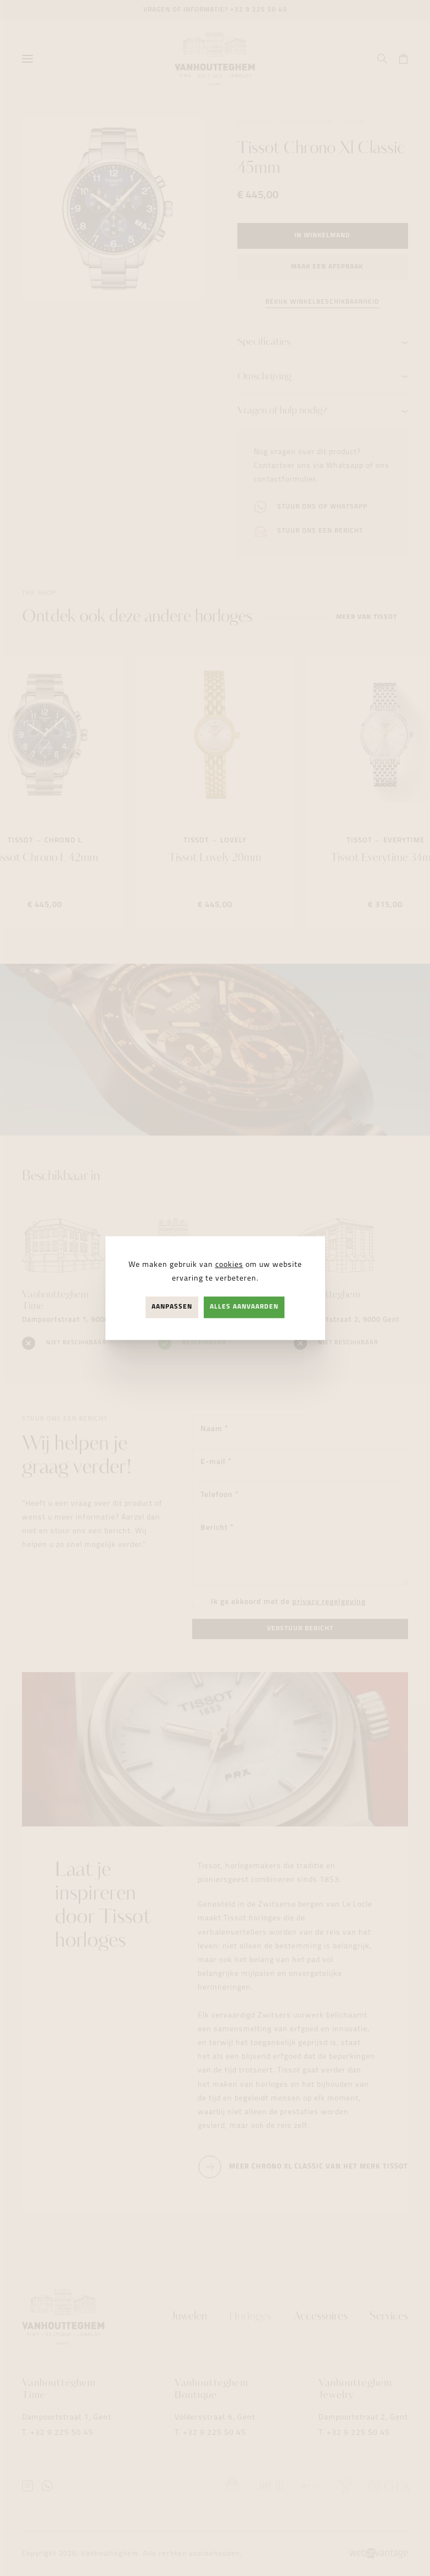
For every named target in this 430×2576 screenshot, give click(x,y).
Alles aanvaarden (244, 1307)
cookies (229, 1265)
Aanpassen (172, 1307)
